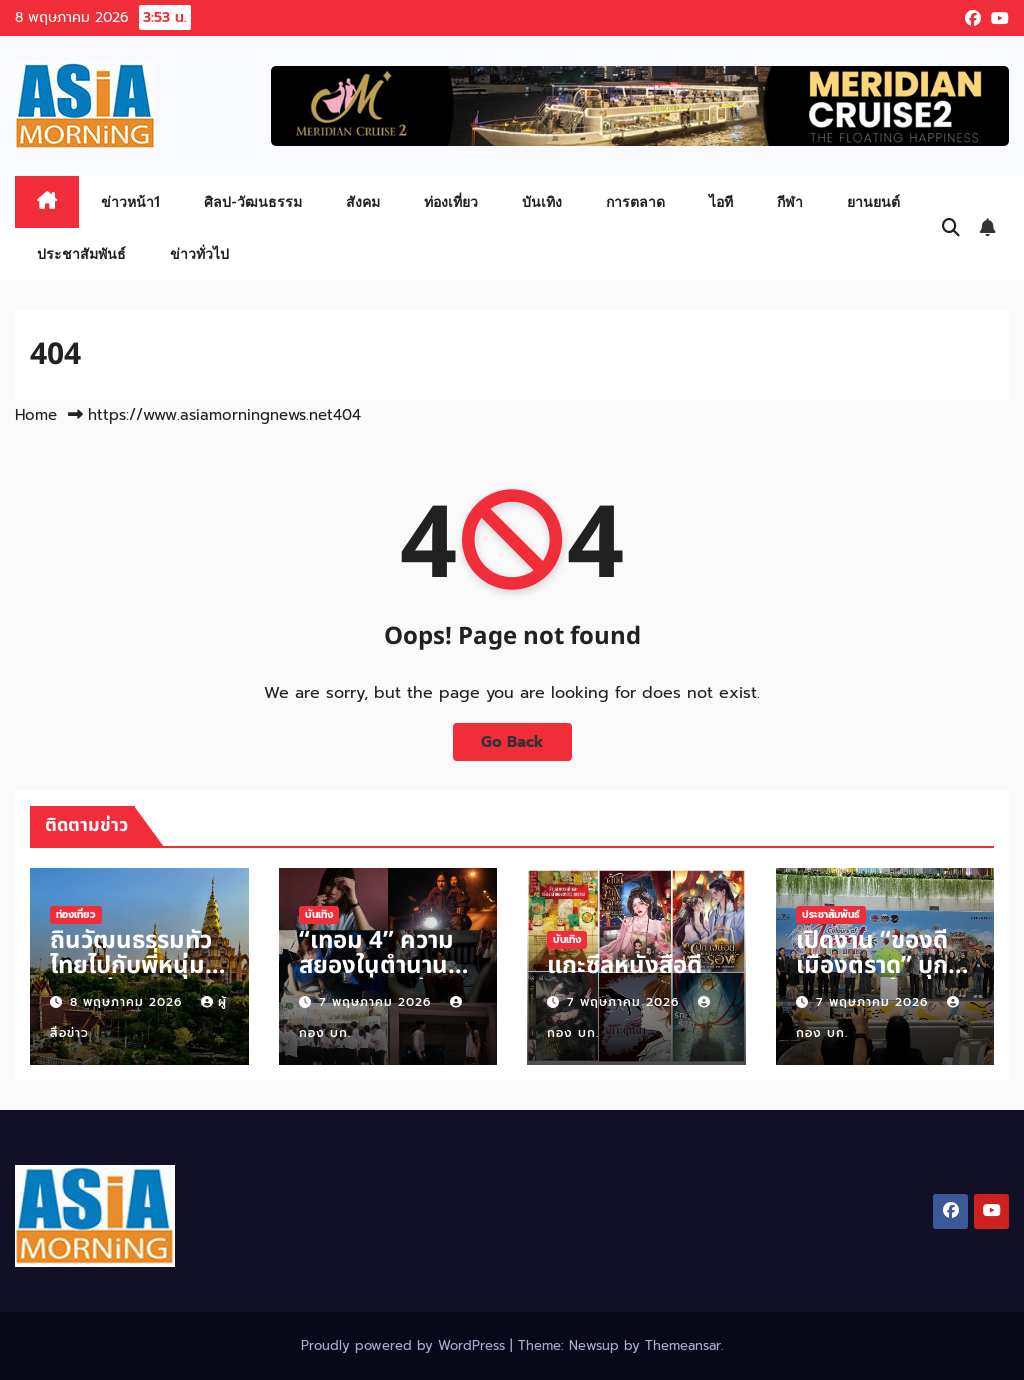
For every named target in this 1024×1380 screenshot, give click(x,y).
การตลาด (635, 201)
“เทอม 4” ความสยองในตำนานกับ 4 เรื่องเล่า (376, 966)
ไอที (721, 201)
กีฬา (790, 201)
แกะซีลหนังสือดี (624, 966)
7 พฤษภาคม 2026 (377, 1002)
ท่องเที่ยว (451, 201)
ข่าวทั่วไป (199, 253)
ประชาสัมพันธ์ (81, 253)
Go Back (512, 741)
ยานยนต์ (873, 201)
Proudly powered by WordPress (405, 1345)
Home (36, 415)
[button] (951, 228)
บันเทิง (542, 201)
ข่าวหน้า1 (130, 201)
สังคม (363, 201)
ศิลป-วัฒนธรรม (253, 201)
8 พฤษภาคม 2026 (128, 1002)
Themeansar (683, 1345)
